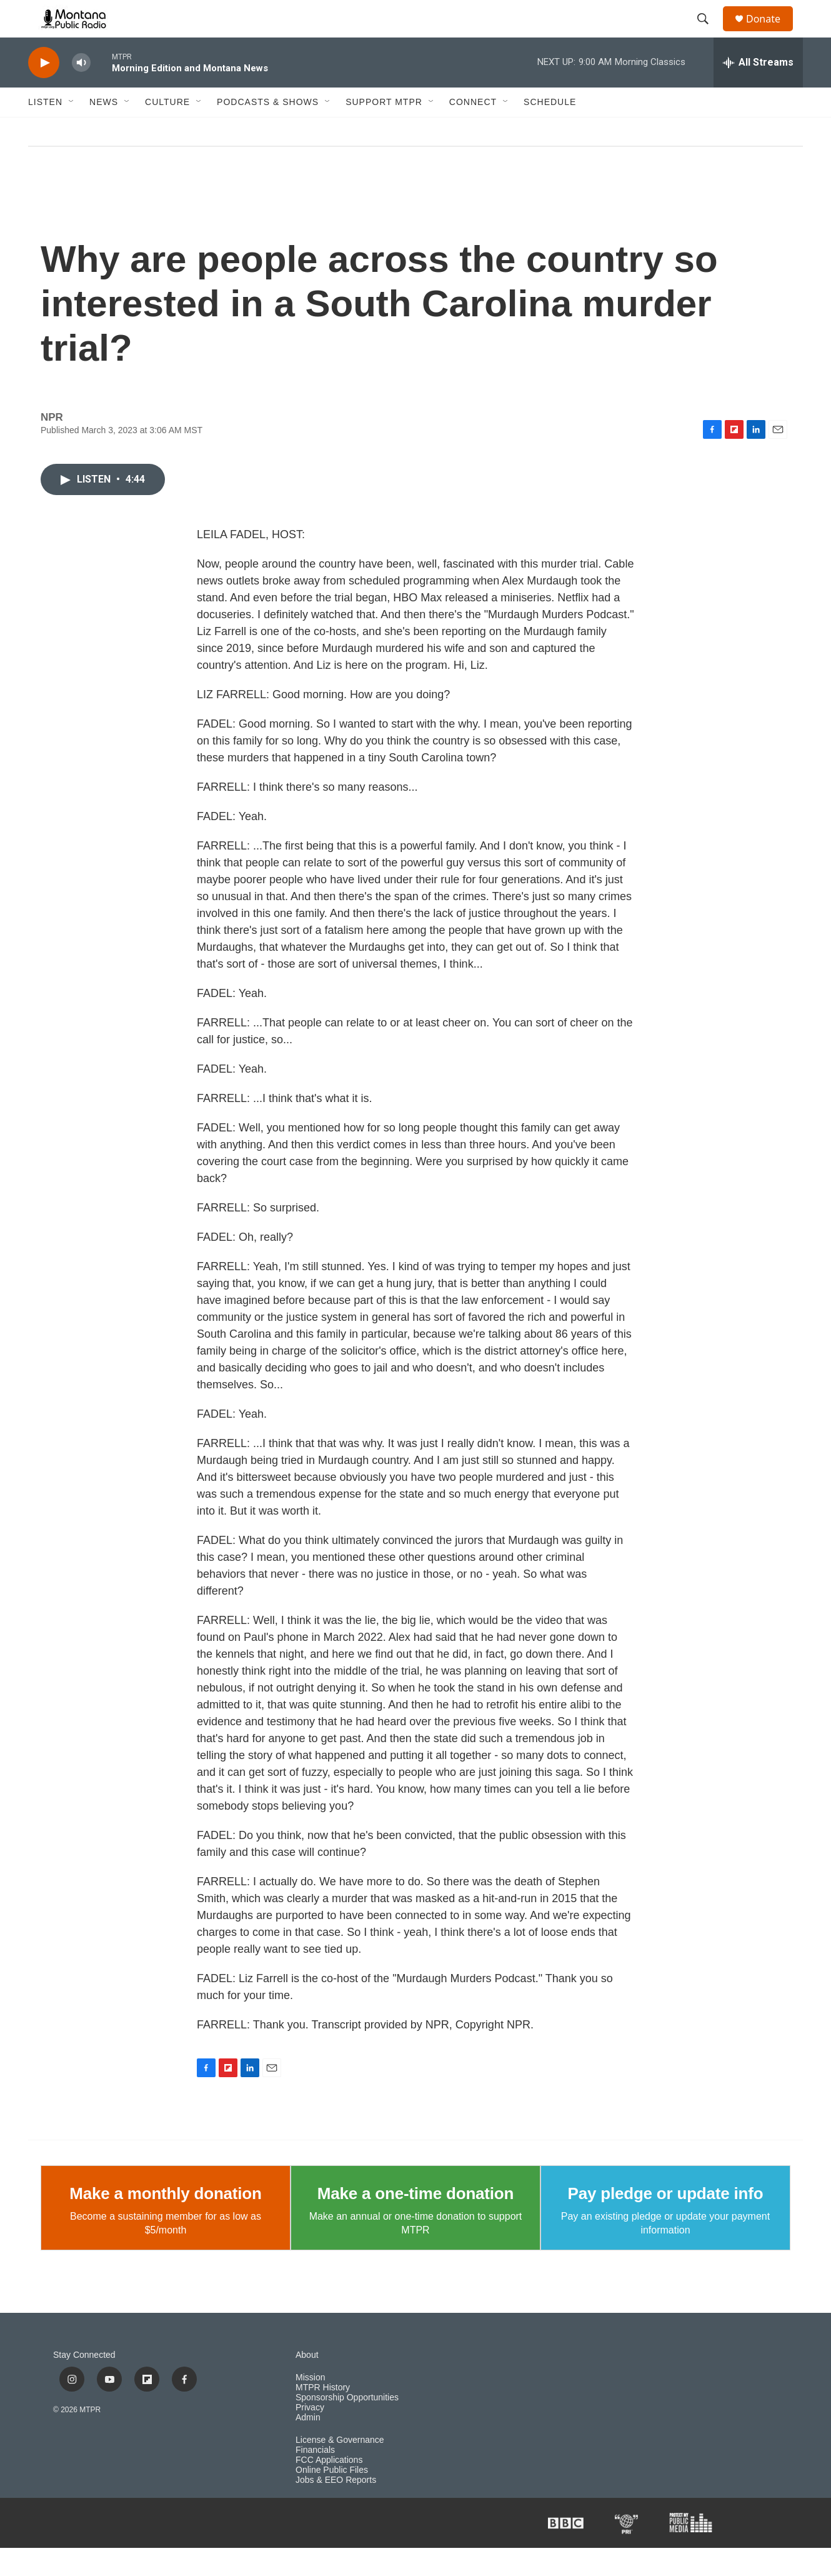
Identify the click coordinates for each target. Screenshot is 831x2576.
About (307, 2383)
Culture (167, 130)
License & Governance (340, 2468)
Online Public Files (332, 2498)
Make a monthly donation (165, 2221)
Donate (771, 32)
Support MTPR (384, 130)
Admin (308, 2445)
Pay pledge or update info (666, 2221)
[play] (44, 91)
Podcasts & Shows (268, 130)
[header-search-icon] (708, 33)
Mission (310, 2405)
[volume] (81, 91)
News (103, 130)
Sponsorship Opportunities (347, 2425)
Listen (45, 130)
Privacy (310, 2435)
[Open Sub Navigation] (72, 130)
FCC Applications (329, 2488)
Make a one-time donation (415, 2221)
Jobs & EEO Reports (336, 2508)
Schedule (550, 130)
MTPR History (323, 2415)
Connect (473, 130)
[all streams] (758, 91)
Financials (315, 2478)
